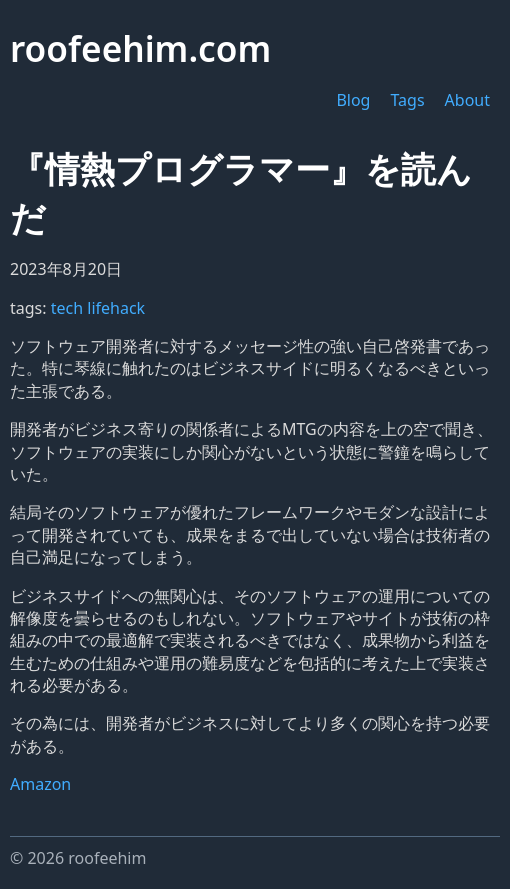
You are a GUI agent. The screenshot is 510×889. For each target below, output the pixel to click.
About (467, 100)
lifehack (116, 308)
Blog (353, 100)
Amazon (40, 784)
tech (69, 308)
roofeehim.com (140, 48)
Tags (407, 100)
